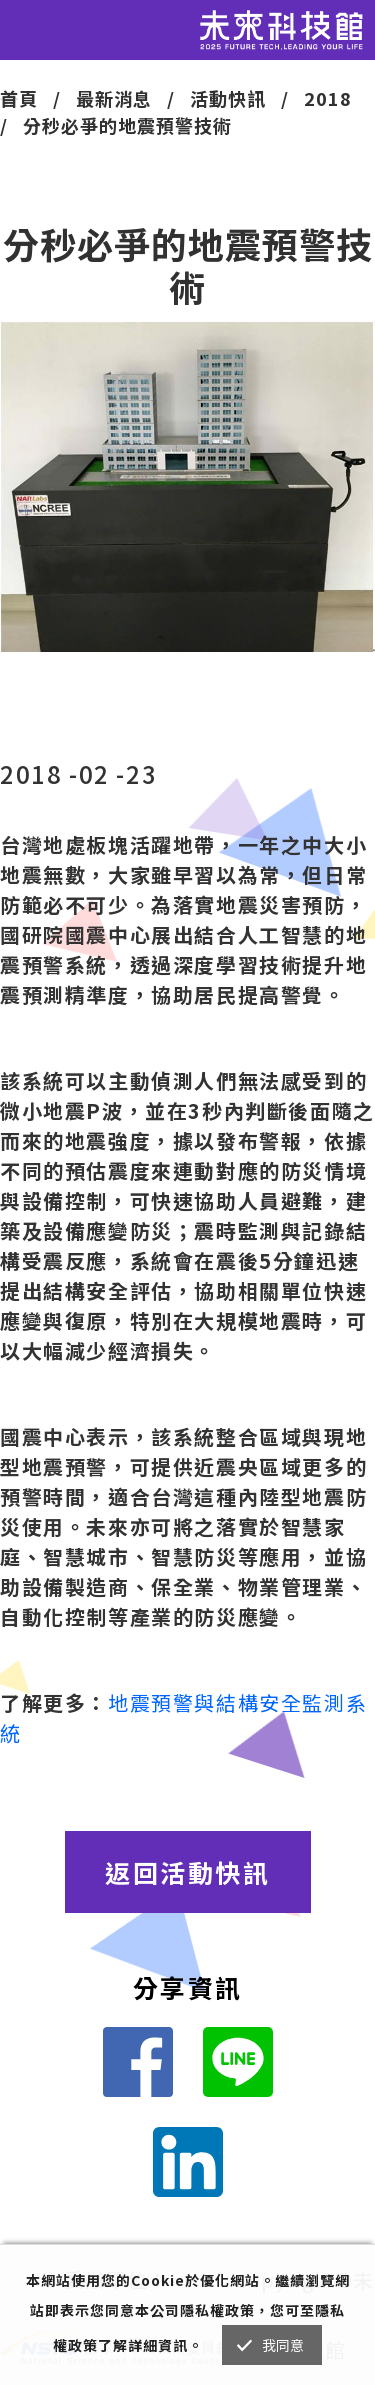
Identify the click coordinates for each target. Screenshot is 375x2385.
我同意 (283, 2345)
